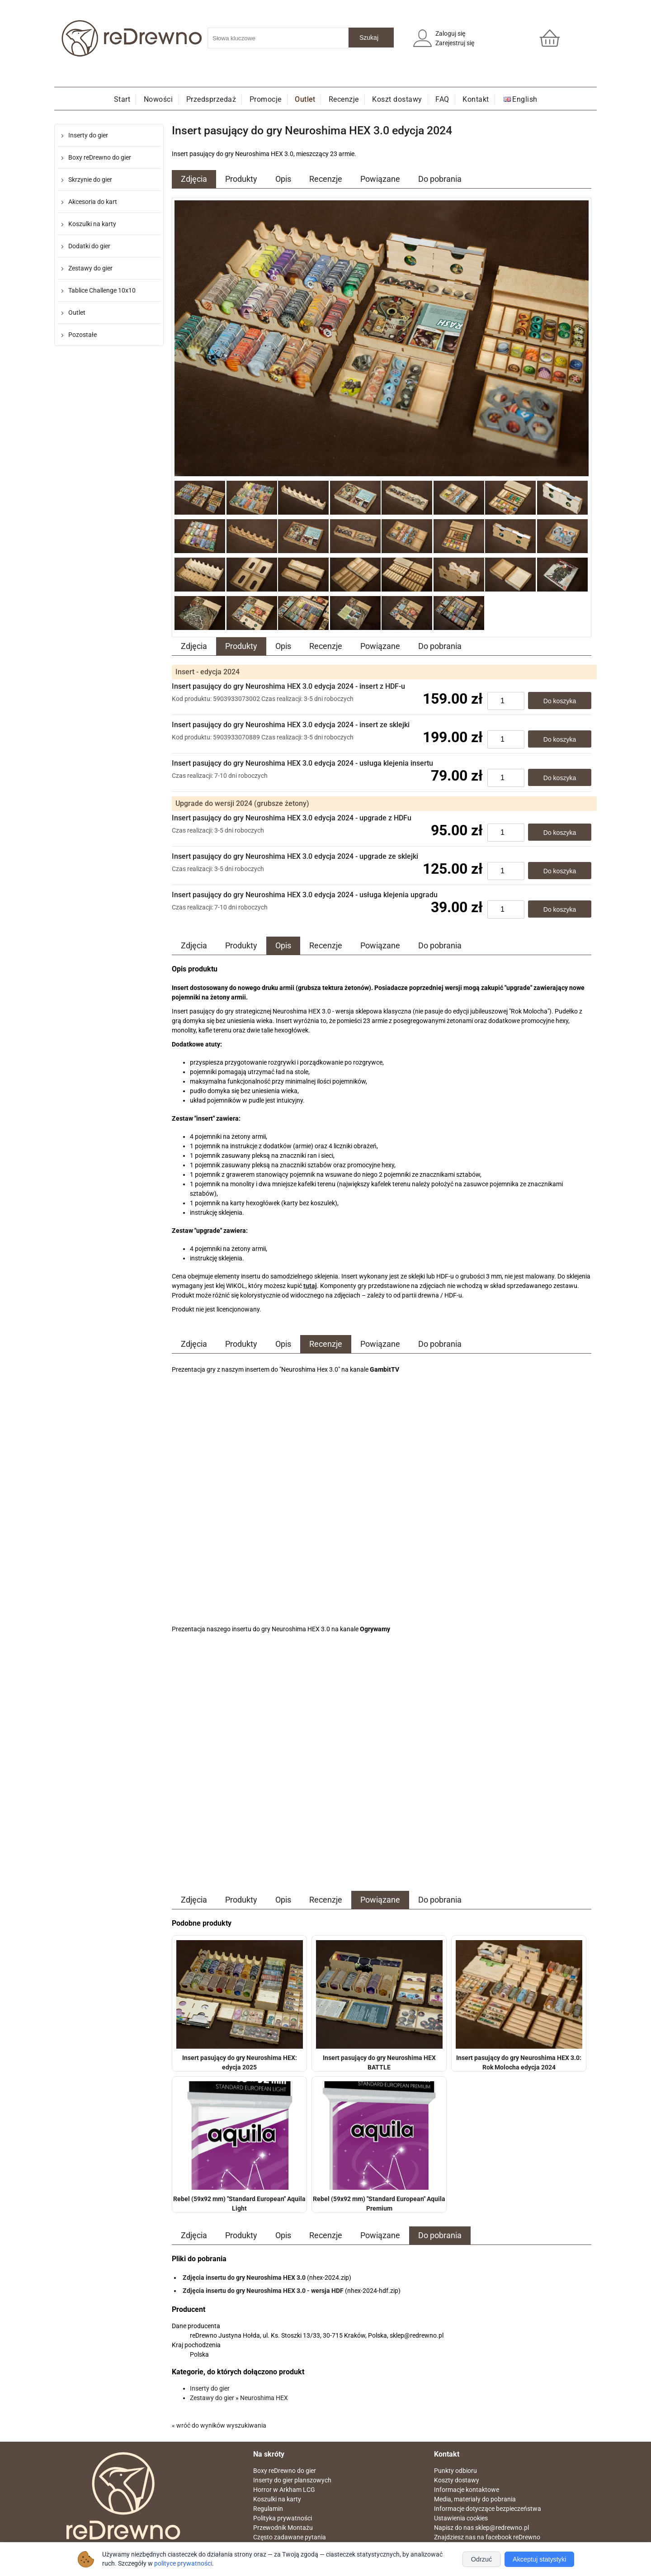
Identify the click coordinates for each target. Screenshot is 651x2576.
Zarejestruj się (454, 43)
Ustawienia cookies (461, 2518)
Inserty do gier (88, 135)
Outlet (305, 99)
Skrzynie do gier (90, 179)
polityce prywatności (183, 2563)
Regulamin (268, 2508)
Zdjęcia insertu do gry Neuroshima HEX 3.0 (244, 2277)
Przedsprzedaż (211, 99)
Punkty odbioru (455, 2470)
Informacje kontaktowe (466, 2489)
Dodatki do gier (89, 246)
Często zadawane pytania (289, 2537)
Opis (283, 179)
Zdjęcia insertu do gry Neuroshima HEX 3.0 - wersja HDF (263, 2290)
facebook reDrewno (513, 2537)
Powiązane (380, 179)
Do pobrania (440, 179)
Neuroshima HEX (264, 2397)
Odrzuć (481, 2559)
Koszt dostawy (397, 99)
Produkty (241, 179)
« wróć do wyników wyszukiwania (219, 2425)
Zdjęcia (194, 179)
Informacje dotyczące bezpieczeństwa (487, 2508)
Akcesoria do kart (92, 201)
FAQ (442, 99)
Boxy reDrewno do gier (99, 157)
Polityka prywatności (282, 2518)
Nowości (158, 99)
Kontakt (475, 99)
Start (122, 99)
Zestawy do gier (90, 268)
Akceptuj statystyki (539, 2559)
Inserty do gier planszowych (292, 2480)
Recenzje (344, 99)
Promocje (266, 99)
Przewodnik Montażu (283, 2527)
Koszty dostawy (456, 2480)
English (525, 99)
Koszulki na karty (92, 223)
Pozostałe (82, 334)
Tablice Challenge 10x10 (102, 290)
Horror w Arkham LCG (284, 2489)
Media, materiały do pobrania (475, 2499)
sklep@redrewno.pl (502, 2527)
